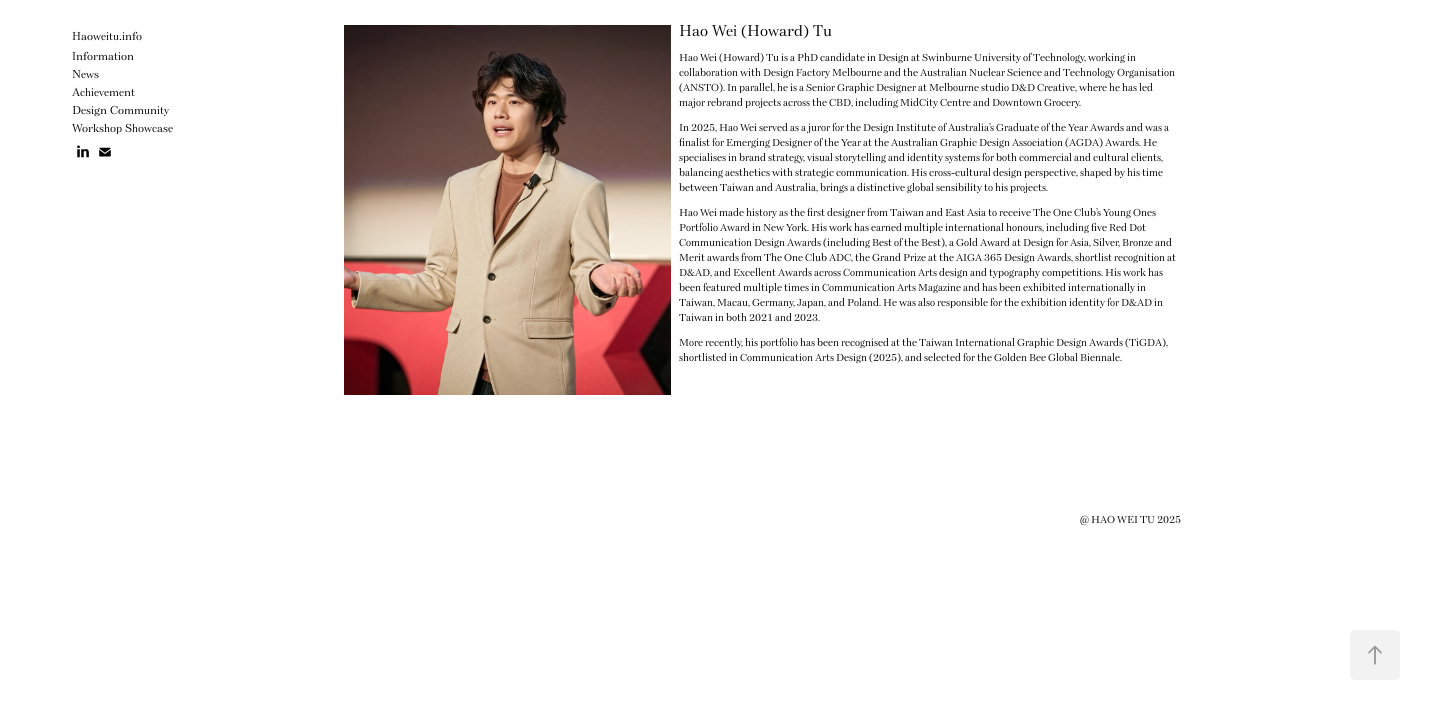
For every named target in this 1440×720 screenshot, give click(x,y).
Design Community (120, 111)
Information (103, 57)
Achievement (103, 93)
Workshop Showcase (122, 129)
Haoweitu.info (107, 37)
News (85, 75)
